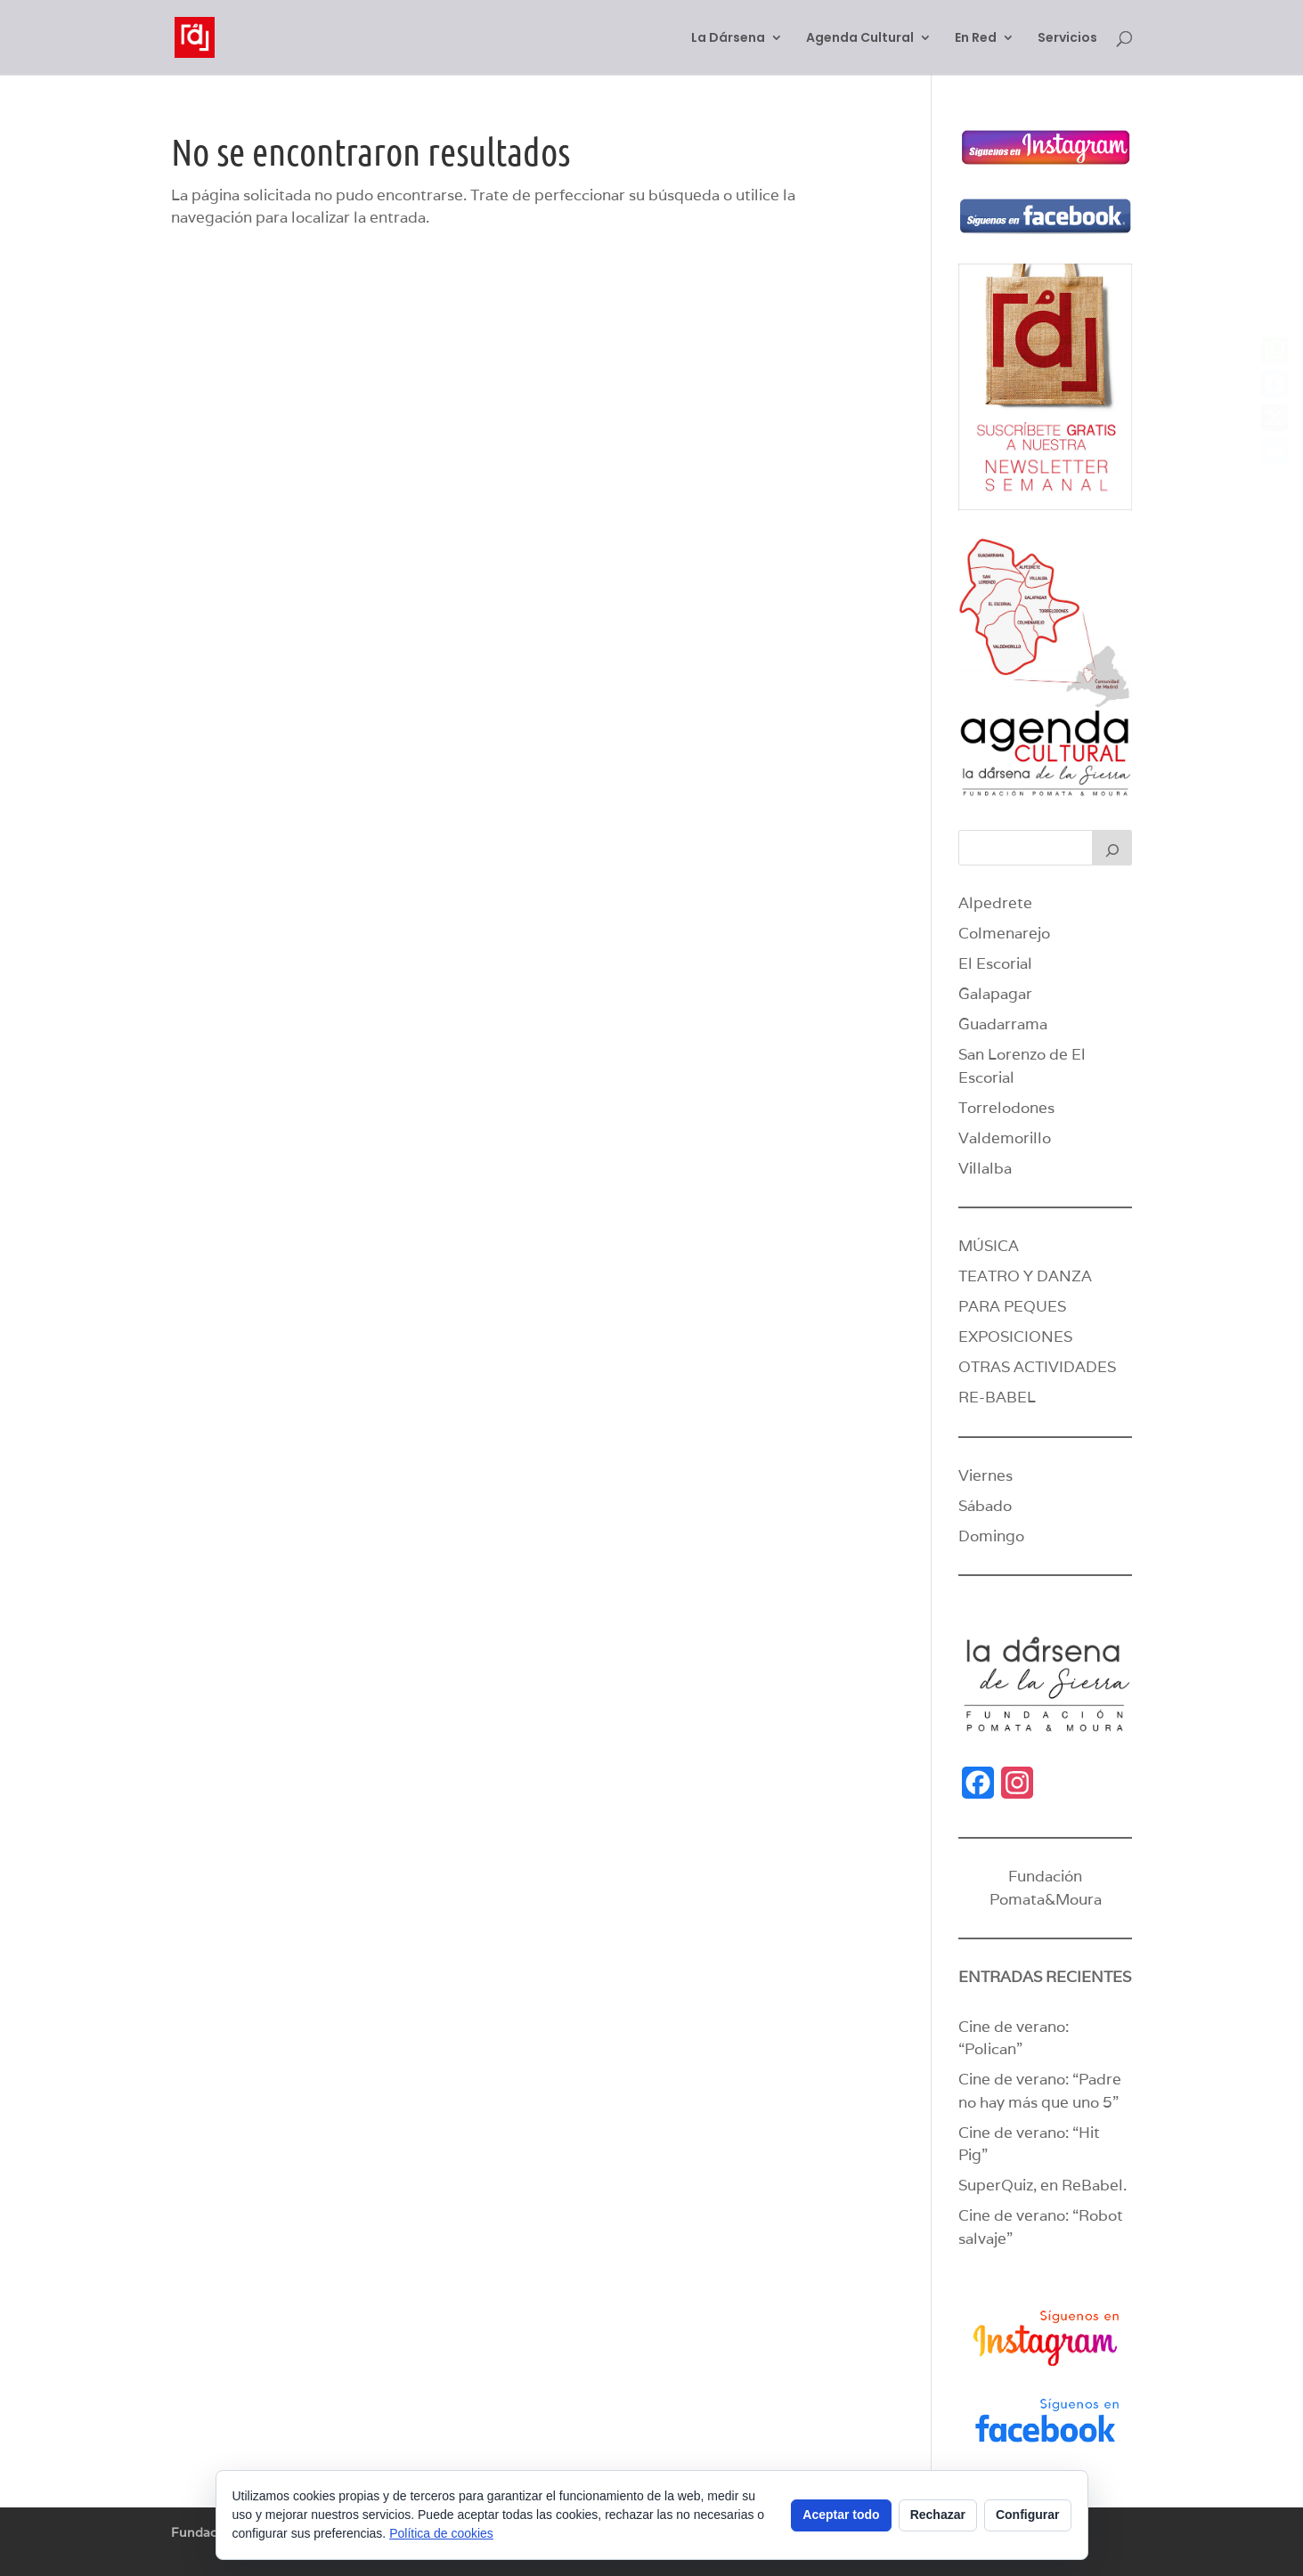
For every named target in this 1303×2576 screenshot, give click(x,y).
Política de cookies (441, 2533)
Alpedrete (995, 903)
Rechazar (937, 2514)
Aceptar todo (840, 2514)
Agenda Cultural (860, 38)
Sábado (985, 1506)
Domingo (991, 1536)
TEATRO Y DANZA (1025, 1276)
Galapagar (995, 994)
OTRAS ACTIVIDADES (1037, 1367)
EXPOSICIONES (1015, 1336)
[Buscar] (1112, 847)
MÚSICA (988, 1245)
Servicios (1067, 38)
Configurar (1028, 2514)
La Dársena (728, 38)
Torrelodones (1006, 1107)
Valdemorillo (1004, 1138)
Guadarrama (1002, 1024)
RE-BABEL (997, 1397)
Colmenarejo (1004, 933)
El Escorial (995, 963)
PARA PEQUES (1012, 1306)
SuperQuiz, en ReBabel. (1042, 2185)
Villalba (985, 1168)
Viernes (985, 1475)
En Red (976, 38)
